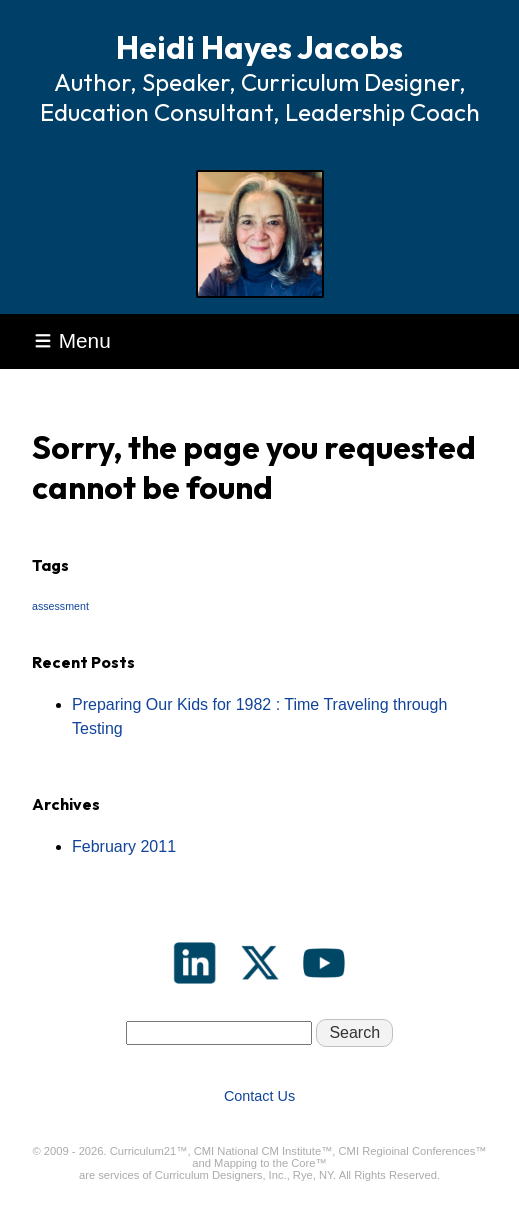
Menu (73, 340)
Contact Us (259, 1096)
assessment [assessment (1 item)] (60, 606)
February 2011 (124, 846)
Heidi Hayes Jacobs (259, 47)
